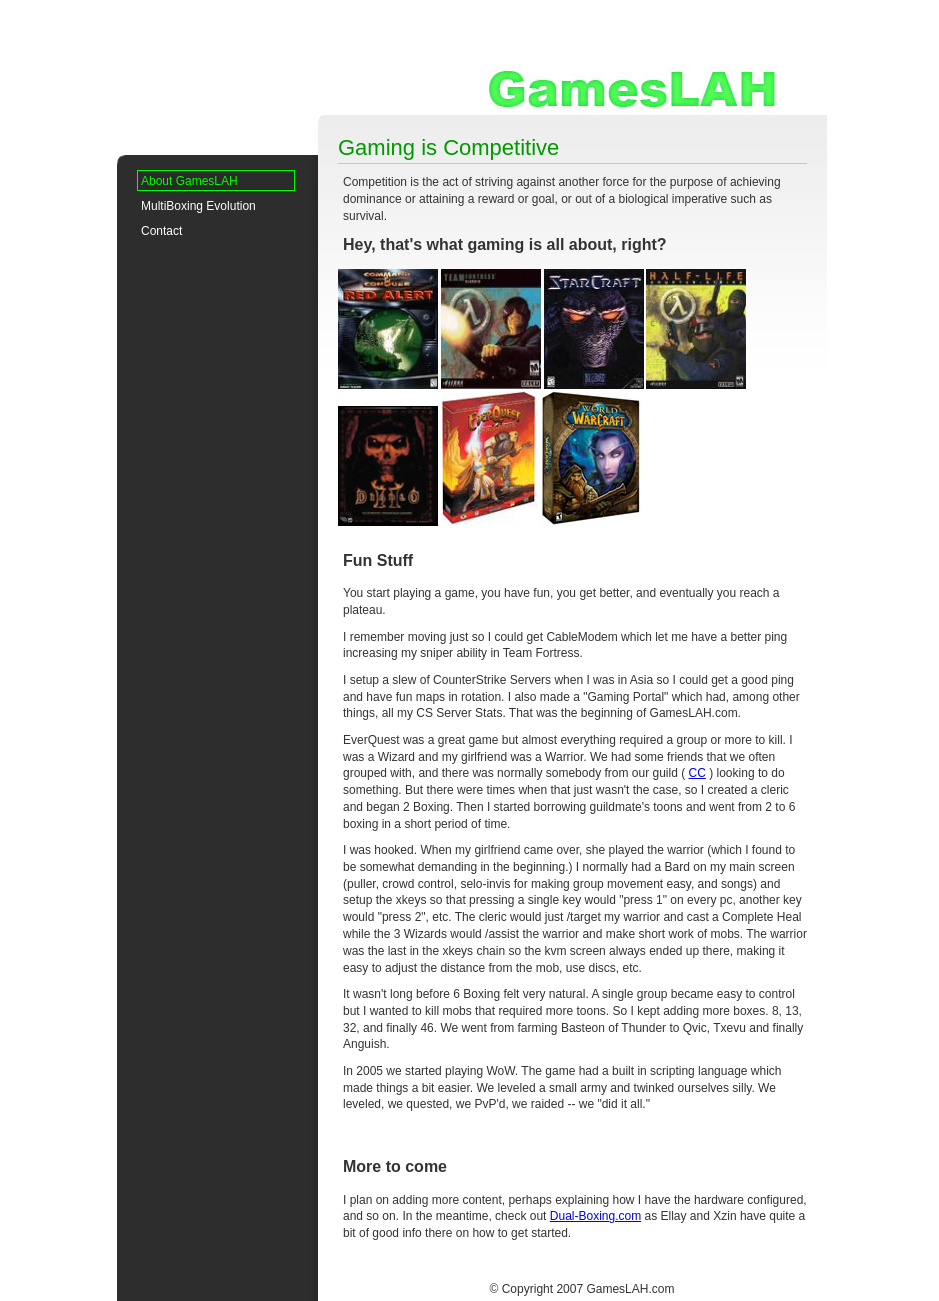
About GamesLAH (189, 181)
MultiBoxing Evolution (198, 206)
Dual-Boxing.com (595, 1216)
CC (697, 773)
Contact (161, 231)
